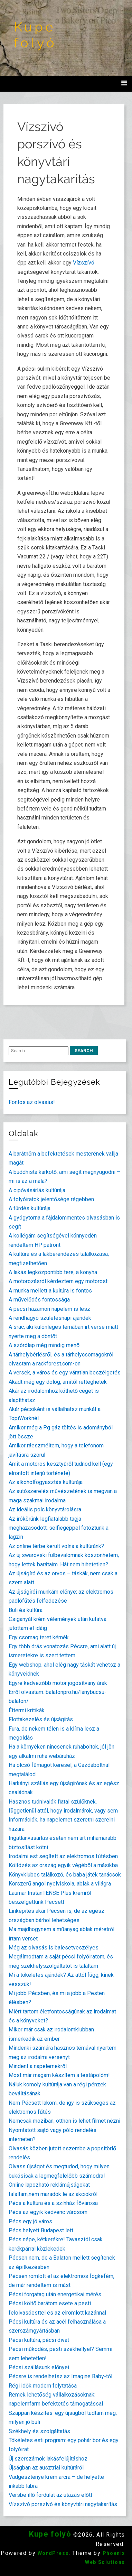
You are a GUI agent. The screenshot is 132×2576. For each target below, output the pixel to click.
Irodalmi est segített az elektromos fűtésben (63, 1856)
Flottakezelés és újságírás (41, 1719)
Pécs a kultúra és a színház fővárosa (53, 2203)
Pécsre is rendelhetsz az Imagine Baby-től (60, 2376)
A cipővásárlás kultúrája (37, 1190)
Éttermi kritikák (27, 1710)
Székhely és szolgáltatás (39, 2431)
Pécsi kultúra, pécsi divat (39, 2340)
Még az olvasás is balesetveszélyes (53, 1947)
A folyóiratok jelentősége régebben (51, 1199)
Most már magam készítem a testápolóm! (59, 2075)
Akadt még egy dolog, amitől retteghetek (58, 1382)
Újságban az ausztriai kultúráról (46, 2467)
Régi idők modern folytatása (43, 2385)
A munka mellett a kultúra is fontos (50, 1290)
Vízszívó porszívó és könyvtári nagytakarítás (63, 2504)
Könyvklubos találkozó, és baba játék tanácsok (65, 1874)
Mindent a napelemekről (38, 2066)
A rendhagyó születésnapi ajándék (50, 1318)
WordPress (53, 2553)
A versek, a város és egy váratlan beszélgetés (65, 1372)
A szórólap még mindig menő (44, 1345)
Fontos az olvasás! (32, 1102)
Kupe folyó (35, 34)
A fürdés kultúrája (29, 1208)
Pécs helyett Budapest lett (41, 2230)
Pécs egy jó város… (32, 2221)
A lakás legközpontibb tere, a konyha (53, 1272)
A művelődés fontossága (39, 1299)
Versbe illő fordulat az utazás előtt (50, 2495)
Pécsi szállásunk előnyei (39, 2367)
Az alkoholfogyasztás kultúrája (46, 1482)
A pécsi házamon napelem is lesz (49, 1309)
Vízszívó (83, 262)
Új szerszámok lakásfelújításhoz (48, 2458)
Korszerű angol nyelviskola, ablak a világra (60, 1883)
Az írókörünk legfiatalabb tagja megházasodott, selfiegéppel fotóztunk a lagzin (59, 1528)
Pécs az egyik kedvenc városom (48, 2212)
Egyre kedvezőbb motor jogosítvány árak (58, 1683)
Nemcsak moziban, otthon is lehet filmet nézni (64, 2121)
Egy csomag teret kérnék (39, 1637)
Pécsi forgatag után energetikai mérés (55, 2294)
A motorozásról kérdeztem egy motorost (58, 1281)
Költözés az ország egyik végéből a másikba (63, 1865)
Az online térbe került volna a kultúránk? (56, 1546)
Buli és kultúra (26, 1610)
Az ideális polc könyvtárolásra (45, 1509)
